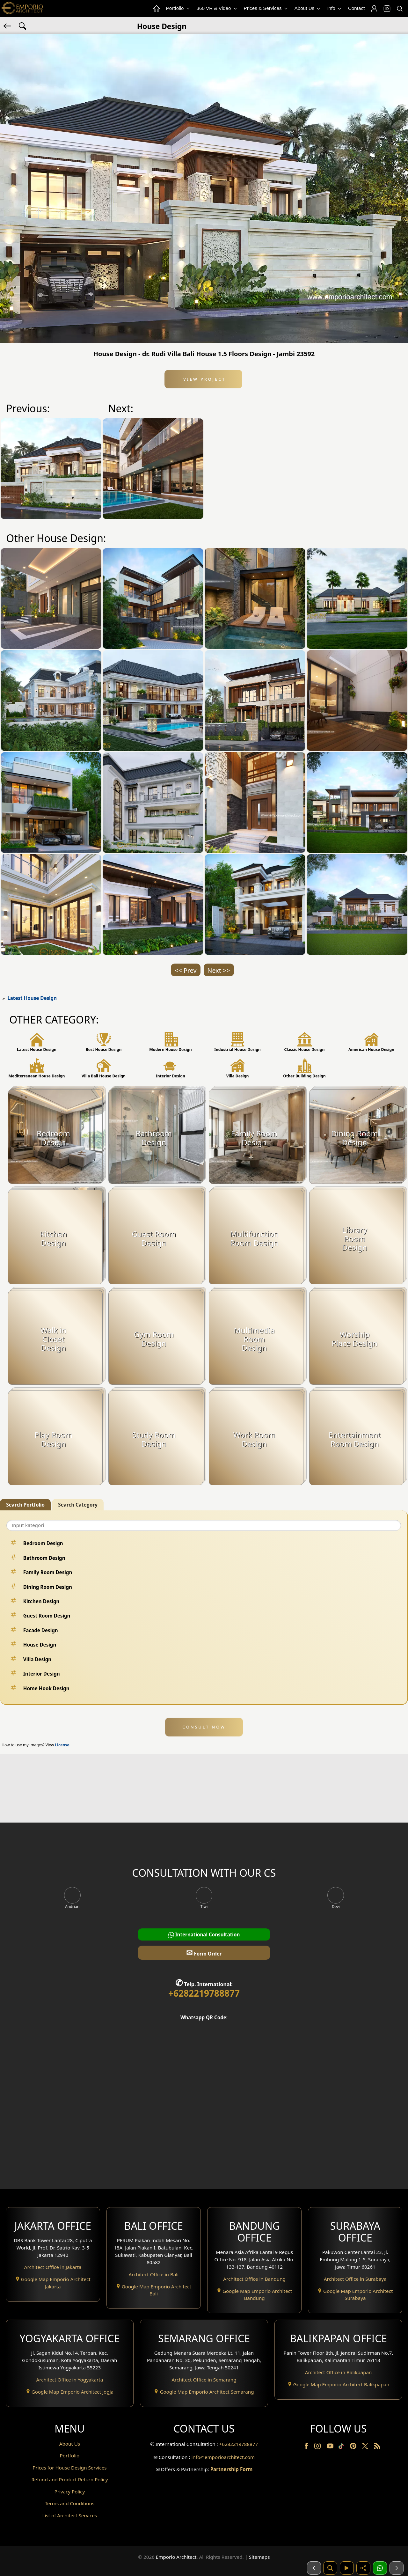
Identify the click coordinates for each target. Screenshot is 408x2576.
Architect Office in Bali (154, 2274)
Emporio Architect (176, 2557)
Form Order (204, 1952)
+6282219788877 (204, 1993)
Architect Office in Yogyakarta (69, 2379)
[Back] (8, 25)
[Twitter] (365, 2449)
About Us (308, 8)
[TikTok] (342, 2447)
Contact (356, 8)
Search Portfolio (25, 1504)
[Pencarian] (330, 2568)
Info (334, 8)
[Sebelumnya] (314, 2568)
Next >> (219, 970)
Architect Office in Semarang (203, 2379)
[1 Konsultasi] (380, 2568)
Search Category (78, 1504)
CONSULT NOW (204, 1727)
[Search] (399, 8)
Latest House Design (32, 998)
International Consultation (204, 1934)
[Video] (347, 2568)
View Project (203, 379)
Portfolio (178, 8)
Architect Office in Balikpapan (338, 2372)
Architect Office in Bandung (254, 2279)
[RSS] (377, 2447)
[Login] (374, 8)
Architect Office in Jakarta (53, 2267)
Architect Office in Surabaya (355, 2279)
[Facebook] (307, 2447)
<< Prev (185, 970)
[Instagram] (318, 2447)
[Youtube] (331, 2447)
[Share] (363, 2568)
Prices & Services (266, 8)
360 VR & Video (217, 8)
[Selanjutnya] (397, 2568)
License (62, 1745)
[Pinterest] (354, 2447)
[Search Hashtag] (22, 25)
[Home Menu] (156, 8)
